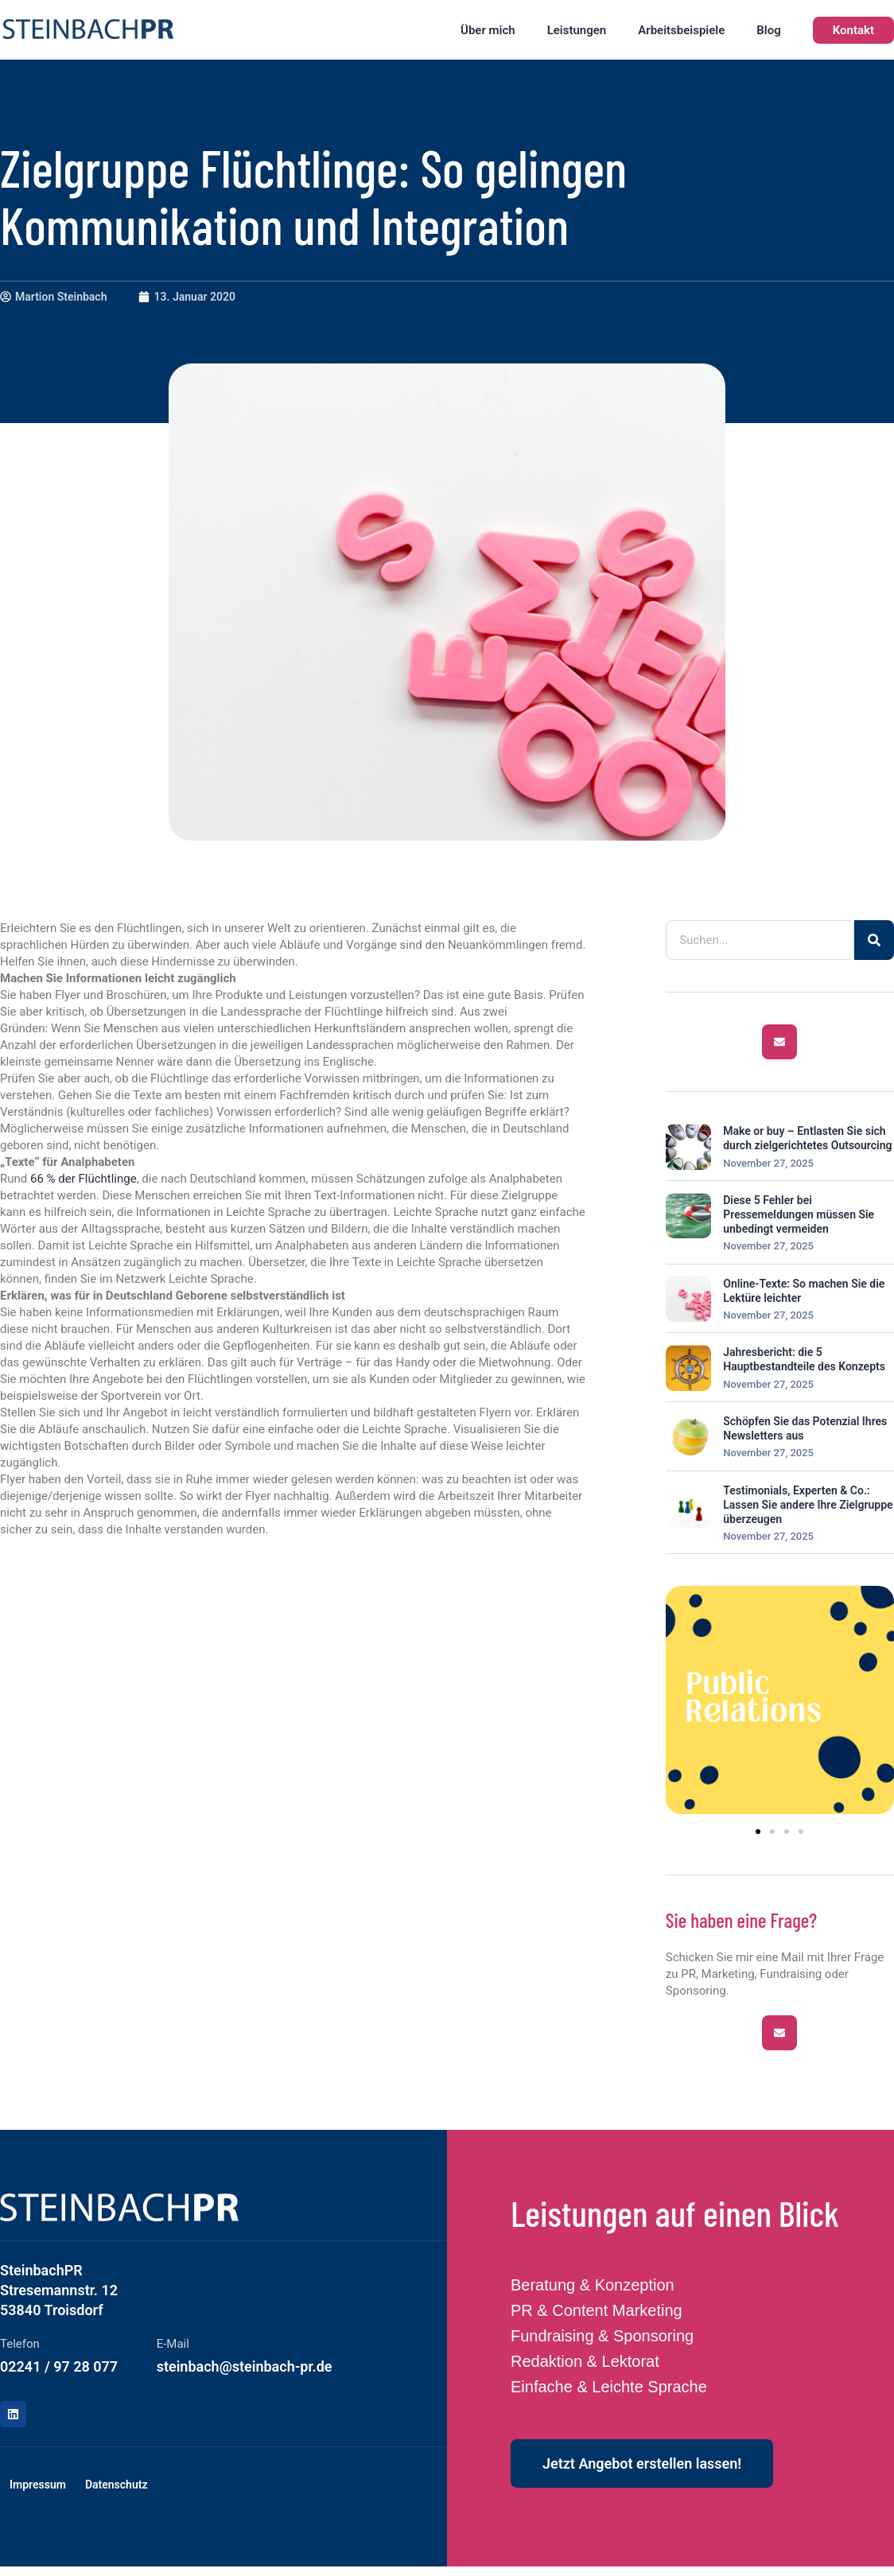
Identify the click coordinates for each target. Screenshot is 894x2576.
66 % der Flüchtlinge (83, 1178)
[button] (758, 1831)
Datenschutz (116, 2484)
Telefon (20, 2344)
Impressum (38, 2484)
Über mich (488, 30)
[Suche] (874, 940)
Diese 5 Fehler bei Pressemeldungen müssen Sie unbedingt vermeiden (798, 1214)
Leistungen (577, 30)
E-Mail (173, 2344)
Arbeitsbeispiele (681, 30)
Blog (768, 30)
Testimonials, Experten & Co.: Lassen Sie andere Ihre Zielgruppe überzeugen (807, 1504)
